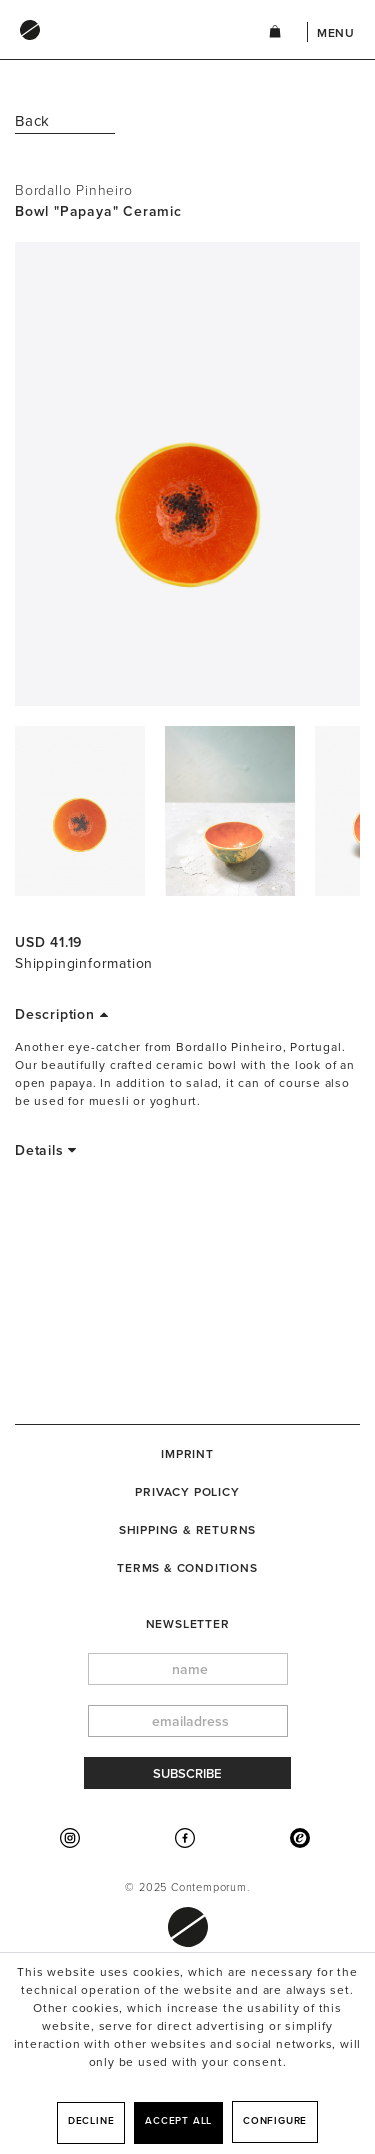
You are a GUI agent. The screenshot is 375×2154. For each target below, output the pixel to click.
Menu (336, 33)
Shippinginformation (84, 963)
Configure (275, 2121)
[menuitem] (121, 49)
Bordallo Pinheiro (74, 190)
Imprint (187, 1454)
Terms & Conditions (187, 1568)
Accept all (178, 2121)
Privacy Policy (187, 1492)
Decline (91, 2121)
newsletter (188, 1624)
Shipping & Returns (187, 1530)
